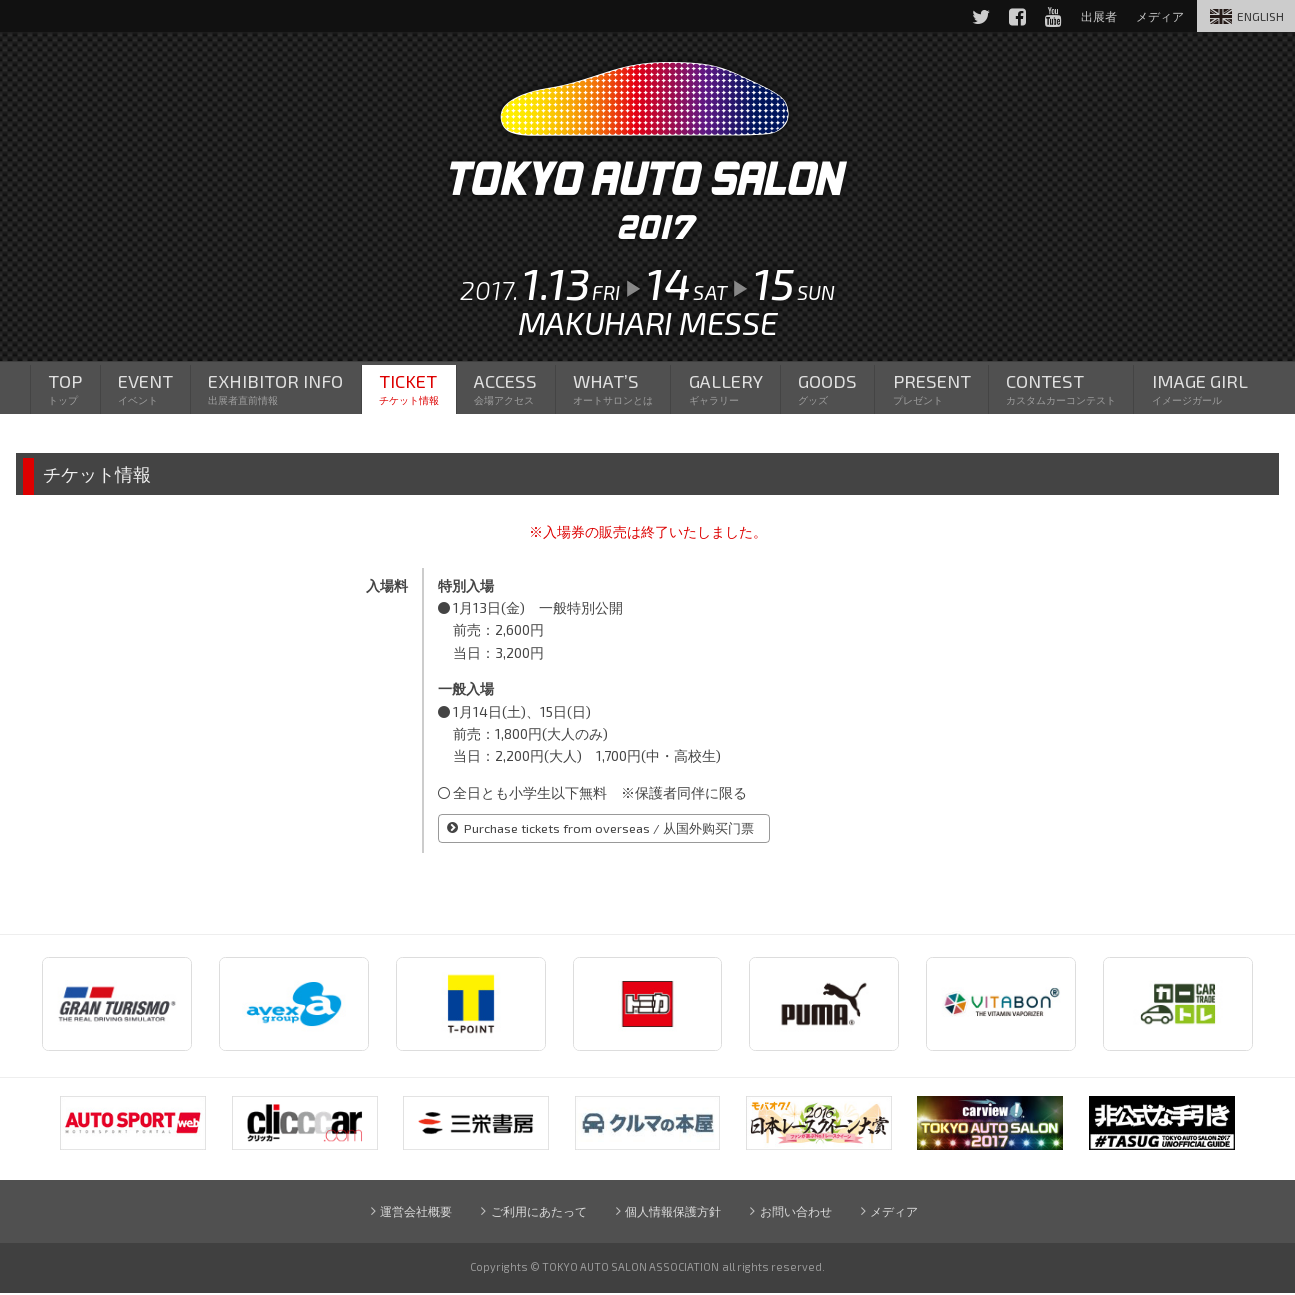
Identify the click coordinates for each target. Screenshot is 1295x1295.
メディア (896, 1212)
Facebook (1012, 16)
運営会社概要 (414, 1212)
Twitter (975, 16)
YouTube (1048, 16)
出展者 (1095, 16)
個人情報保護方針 (673, 1212)
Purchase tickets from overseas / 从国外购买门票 (612, 830)
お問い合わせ (797, 1212)
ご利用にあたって (538, 1212)
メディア (1157, 16)
